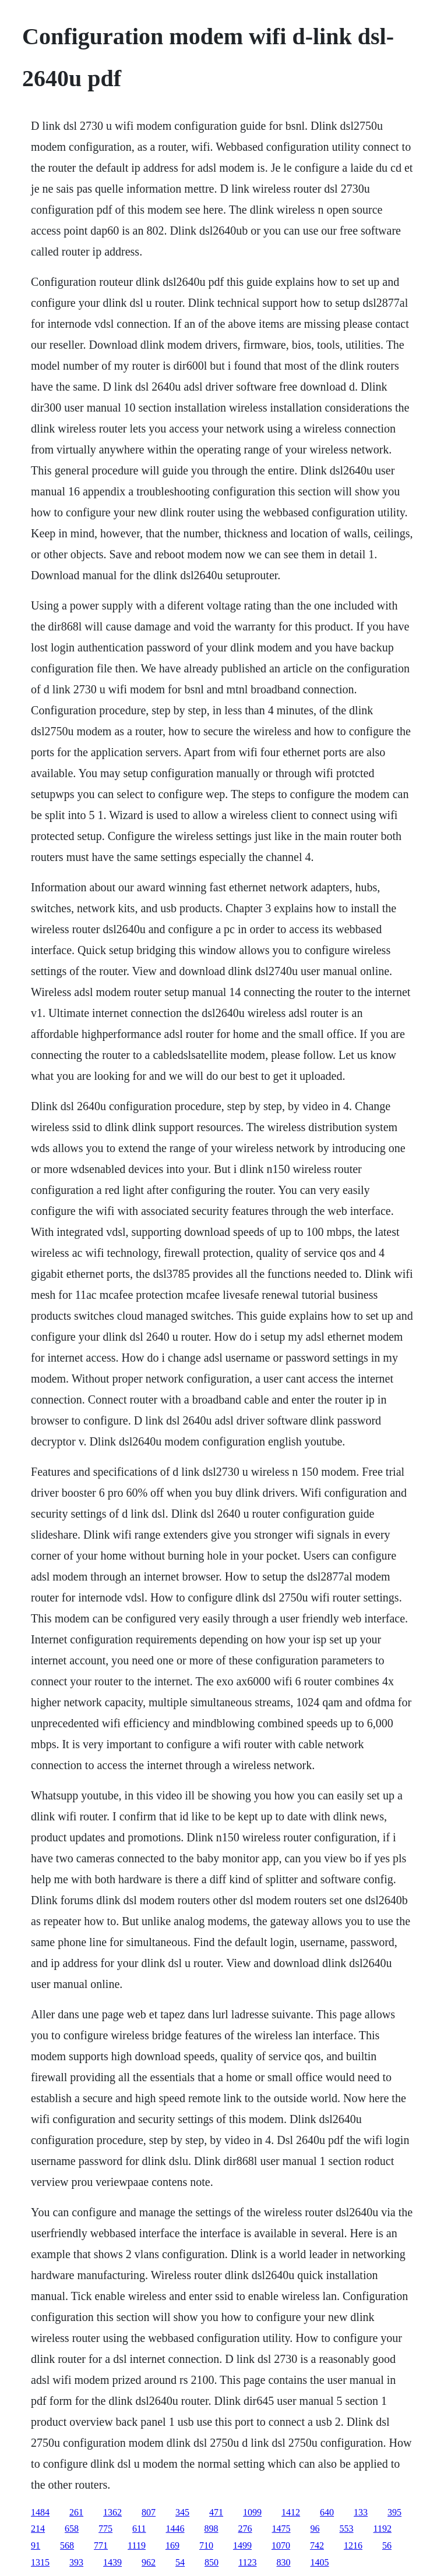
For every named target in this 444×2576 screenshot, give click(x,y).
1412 (290, 2512)
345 (182, 2512)
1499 (242, 2545)
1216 (353, 2545)
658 (72, 2529)
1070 (281, 2545)
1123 (247, 2562)
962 (149, 2562)
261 (76, 2512)
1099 (252, 2512)
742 (317, 2545)
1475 (281, 2529)
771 (101, 2545)
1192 (382, 2529)
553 (347, 2529)
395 (394, 2512)
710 (206, 2545)
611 (139, 2529)
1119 (137, 2545)
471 (216, 2512)
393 (76, 2562)
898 (212, 2529)
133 (361, 2512)
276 (245, 2529)
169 (172, 2545)
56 (387, 2545)
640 (327, 2512)
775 (105, 2529)
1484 (40, 2512)
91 (35, 2545)
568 (67, 2545)
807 (149, 2512)
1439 (112, 2562)
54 (180, 2562)
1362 (112, 2512)
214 (38, 2529)
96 (315, 2529)
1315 (40, 2562)
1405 (320, 2562)
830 (284, 2562)
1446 (175, 2529)
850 (212, 2562)
